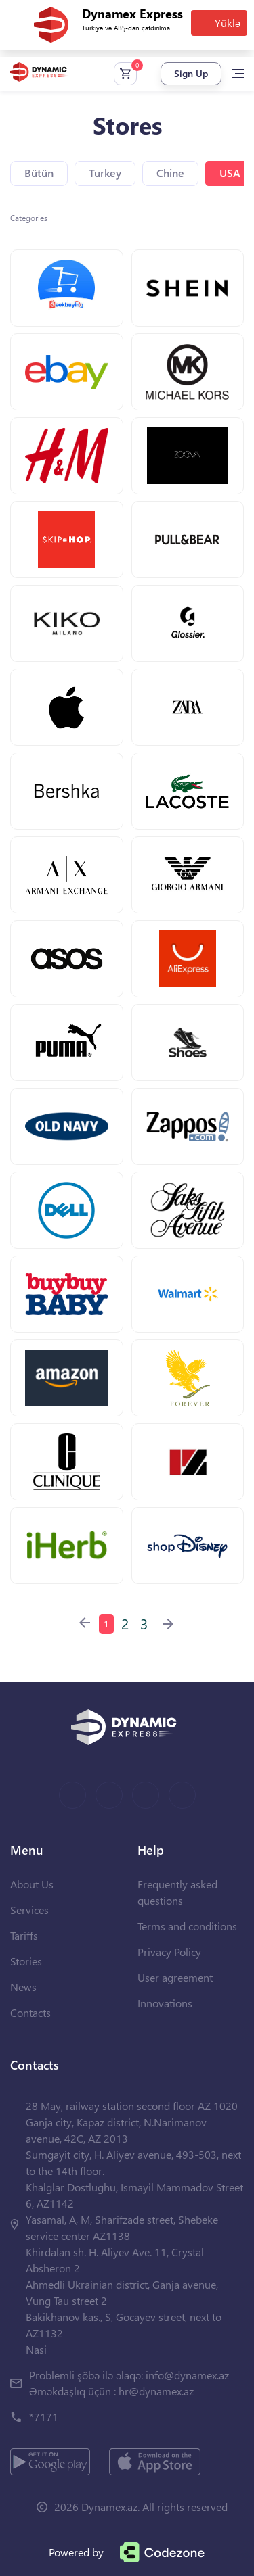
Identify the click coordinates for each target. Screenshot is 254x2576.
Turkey (105, 173)
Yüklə (227, 23)
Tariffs (24, 1935)
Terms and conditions (187, 1926)
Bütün (39, 173)
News (23, 1987)
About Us (32, 1884)
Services (29, 1910)
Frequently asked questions (177, 1892)
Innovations (164, 2003)
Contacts (30, 2012)
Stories (26, 1961)
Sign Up (191, 73)
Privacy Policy (169, 1952)
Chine (170, 173)
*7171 (43, 2417)
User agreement (175, 1977)
